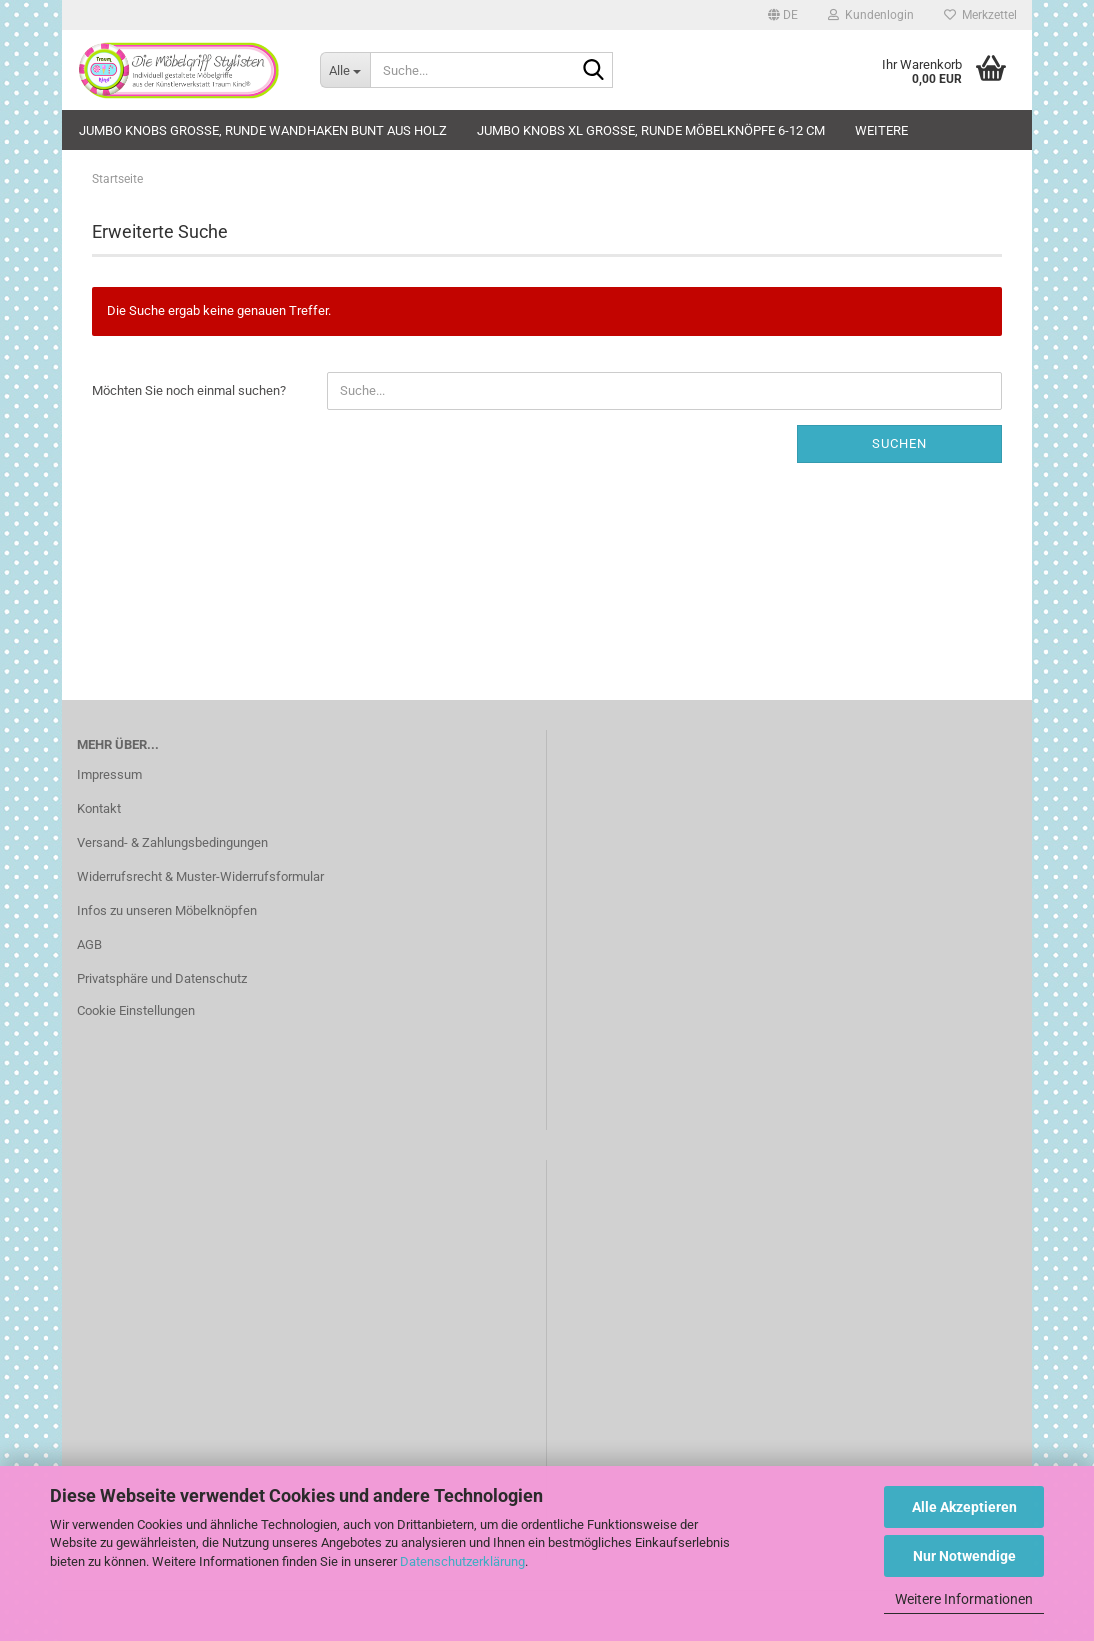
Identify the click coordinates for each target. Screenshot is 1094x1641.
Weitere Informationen (964, 1599)
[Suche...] (345, 70)
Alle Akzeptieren (964, 1507)
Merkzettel (980, 15)
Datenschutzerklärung (462, 1561)
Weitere (881, 130)
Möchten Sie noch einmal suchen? (189, 390)
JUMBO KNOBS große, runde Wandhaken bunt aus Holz (263, 130)
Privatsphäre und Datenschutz (162, 978)
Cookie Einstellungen (136, 1010)
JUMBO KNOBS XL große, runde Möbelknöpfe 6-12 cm (651, 130)
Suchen (899, 443)
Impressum (109, 774)
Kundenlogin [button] (871, 15)
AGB (89, 944)
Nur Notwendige (964, 1556)
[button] (783, 15)
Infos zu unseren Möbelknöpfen (167, 910)
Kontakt (99, 808)
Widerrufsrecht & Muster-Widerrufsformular (200, 876)
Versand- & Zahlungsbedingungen (172, 842)
